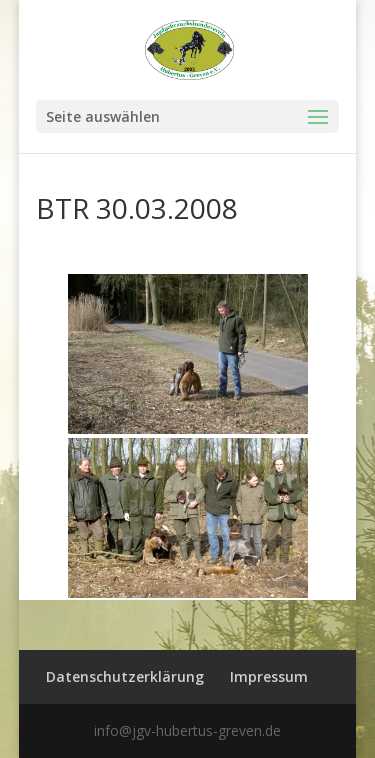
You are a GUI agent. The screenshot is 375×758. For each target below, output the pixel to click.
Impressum (269, 676)
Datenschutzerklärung (125, 676)
